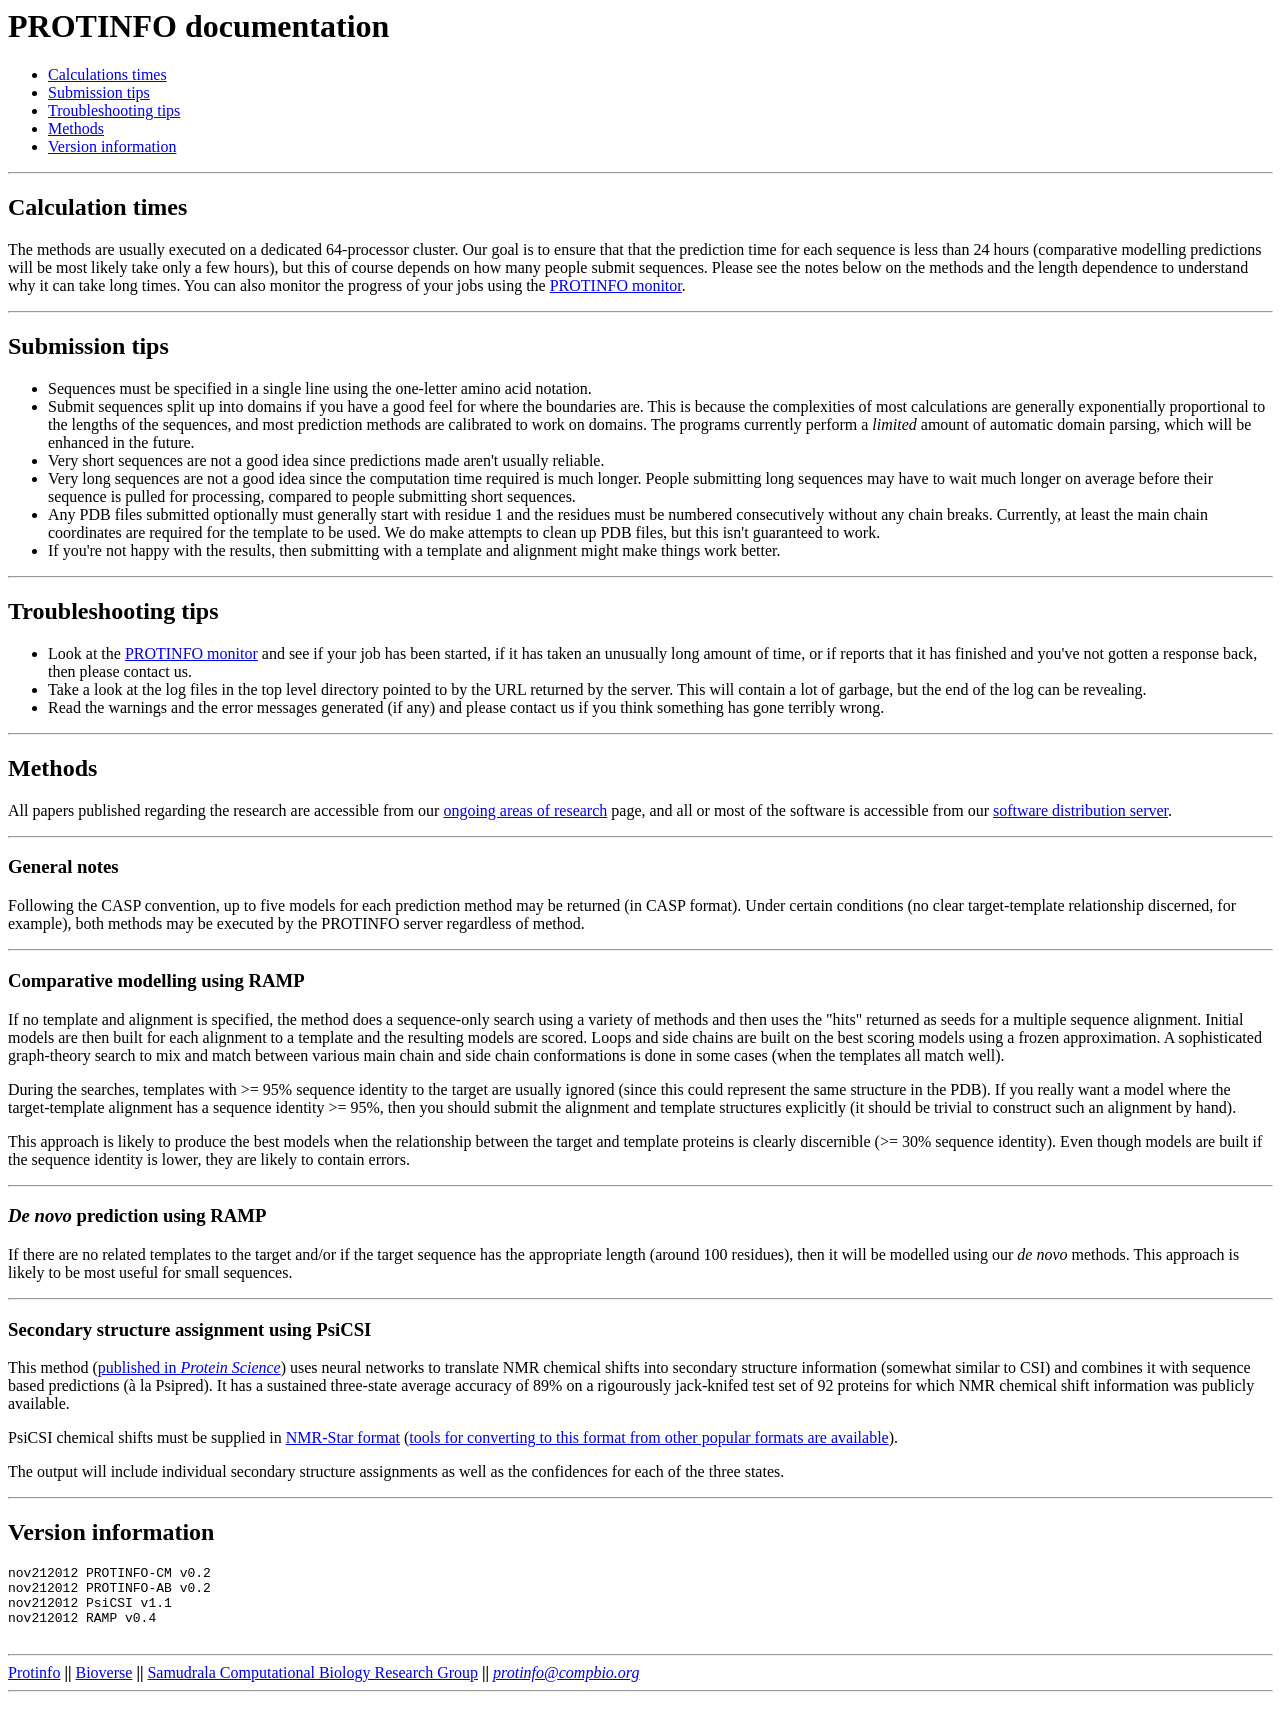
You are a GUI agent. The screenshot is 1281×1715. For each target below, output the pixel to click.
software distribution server (1080, 810)
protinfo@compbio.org (566, 1687)
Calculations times (107, 74)
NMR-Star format (343, 1437)
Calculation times (97, 207)
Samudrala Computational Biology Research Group (312, 1687)
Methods (76, 128)
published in (189, 1367)
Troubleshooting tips (114, 110)
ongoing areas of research (525, 810)
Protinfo (34, 1687)
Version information (112, 146)
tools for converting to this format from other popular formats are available (648, 1437)
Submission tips (99, 92)
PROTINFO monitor (616, 285)
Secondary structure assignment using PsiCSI (189, 1329)
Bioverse (104, 1687)
